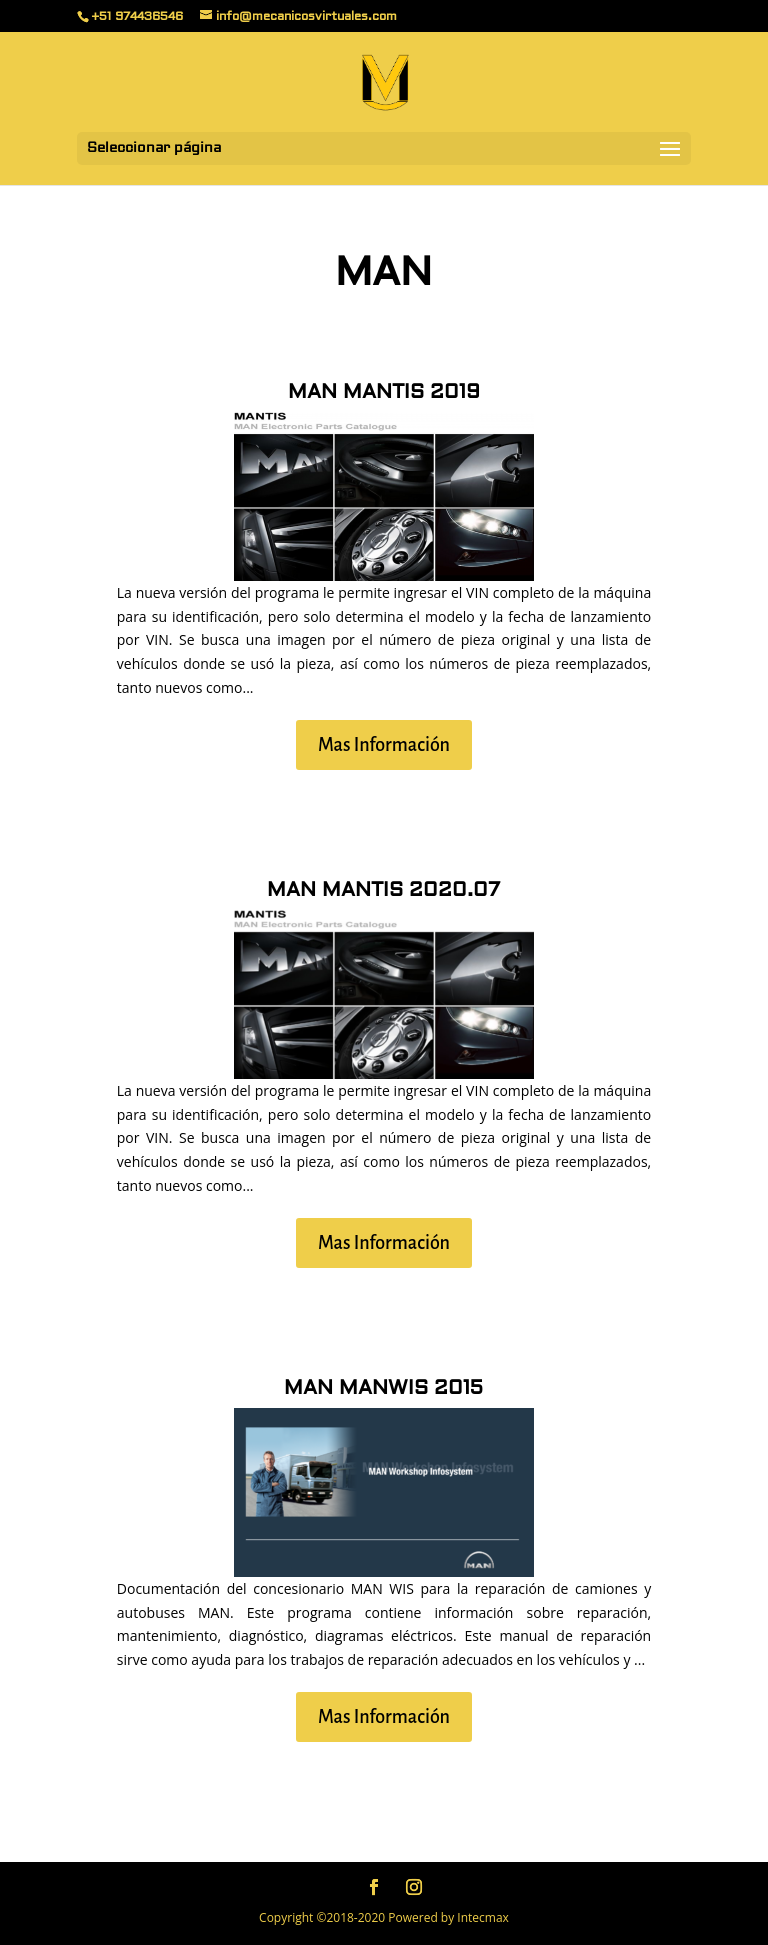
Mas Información (384, 745)
